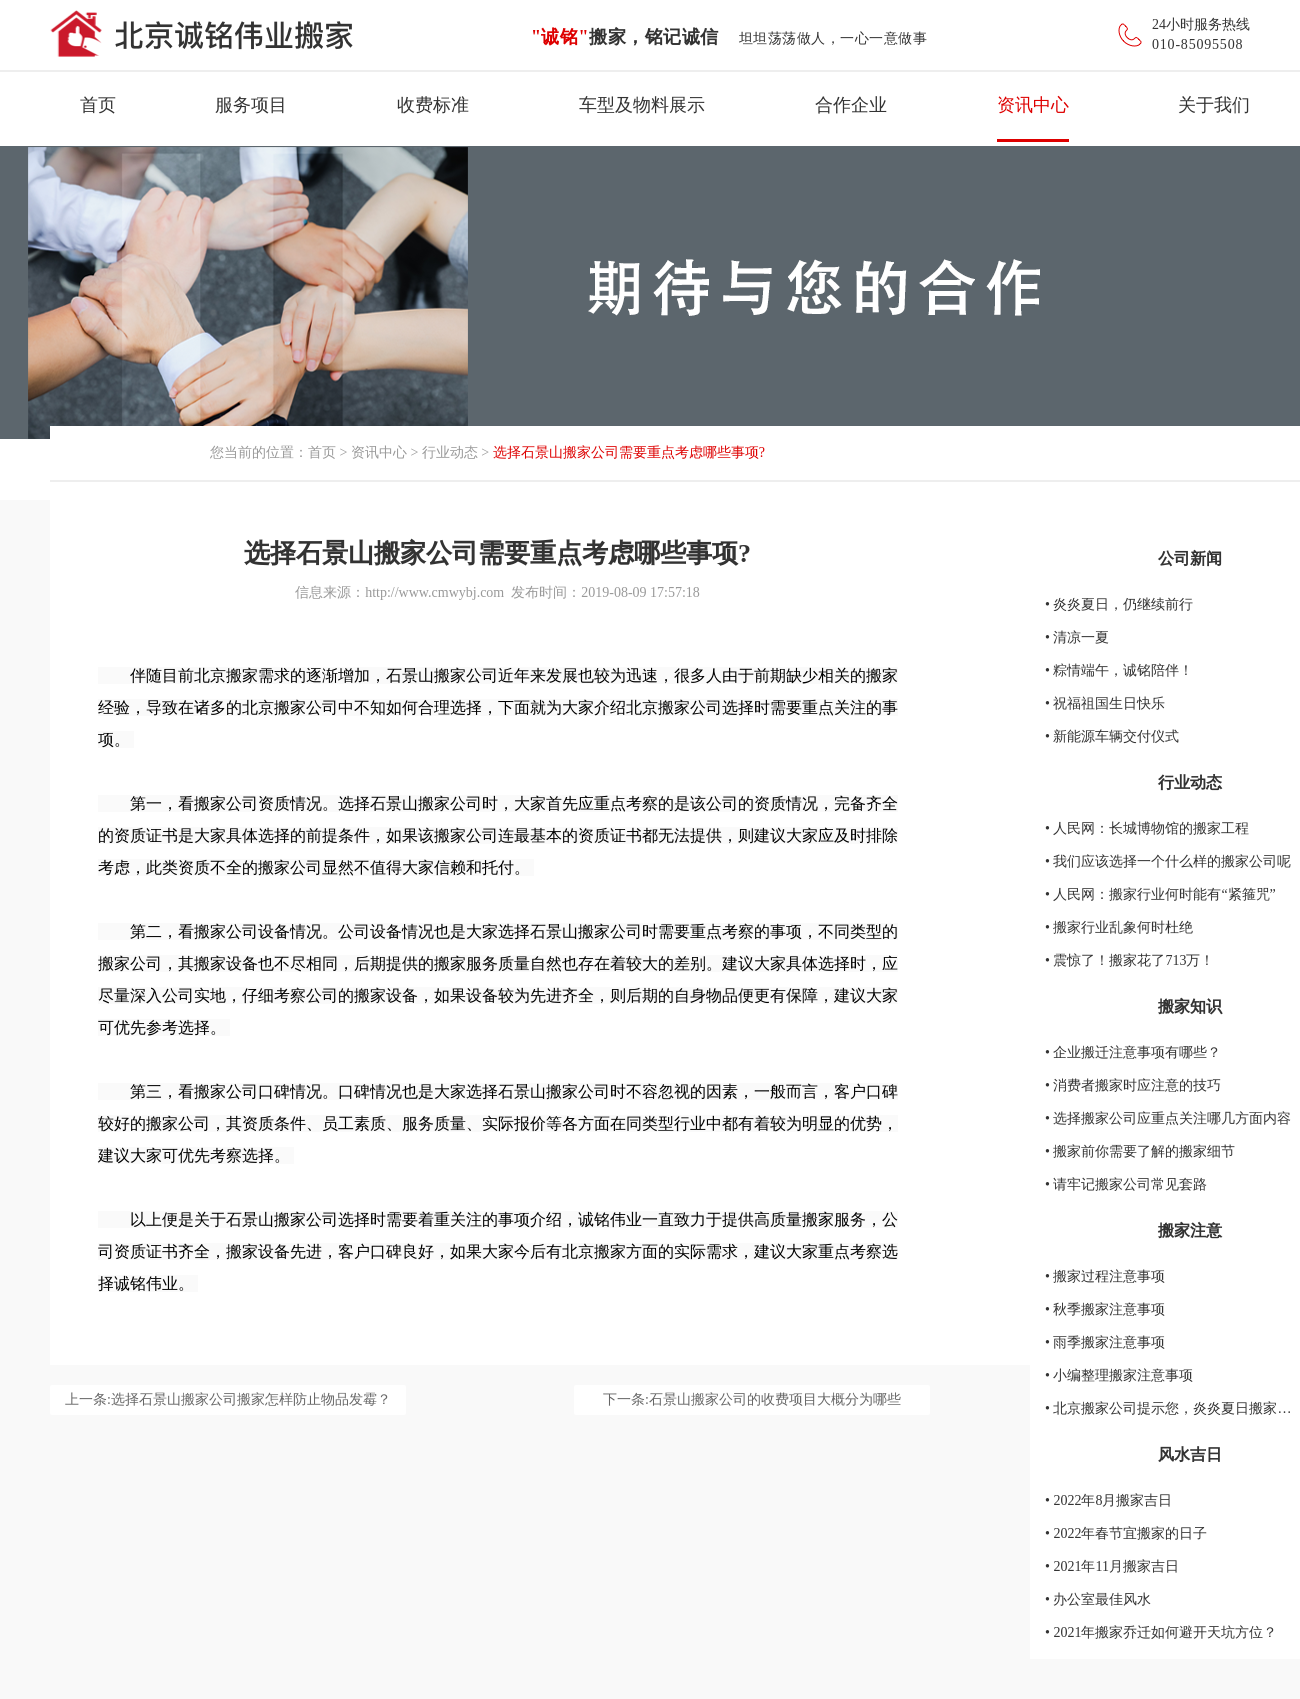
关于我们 (1214, 105)
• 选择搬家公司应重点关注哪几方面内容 (1168, 1118)
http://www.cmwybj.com (434, 592)
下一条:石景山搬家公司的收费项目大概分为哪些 (752, 1399)
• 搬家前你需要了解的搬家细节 (1140, 1151)
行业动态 (450, 452)
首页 (98, 105)
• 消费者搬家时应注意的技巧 (1133, 1085)
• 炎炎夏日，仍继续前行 (1119, 604)
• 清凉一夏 (1077, 637)
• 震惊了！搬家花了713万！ (1129, 960)
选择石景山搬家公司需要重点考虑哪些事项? (629, 452)
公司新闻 (1190, 558)
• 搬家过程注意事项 (1105, 1276)
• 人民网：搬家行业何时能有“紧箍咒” (1160, 894)
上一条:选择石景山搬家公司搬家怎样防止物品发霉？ (228, 1399)
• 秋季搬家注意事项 (1105, 1309)
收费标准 (433, 105)
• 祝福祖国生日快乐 (1105, 703)
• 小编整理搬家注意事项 (1119, 1375)
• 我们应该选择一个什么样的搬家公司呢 (1168, 861)
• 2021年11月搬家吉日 (1112, 1566)
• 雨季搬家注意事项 (1105, 1342)
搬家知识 (1190, 1006)
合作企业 (851, 105)
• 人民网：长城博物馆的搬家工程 (1147, 828)
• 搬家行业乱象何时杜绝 (1119, 927)
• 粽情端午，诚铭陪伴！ (1119, 670)
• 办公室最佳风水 (1098, 1599)
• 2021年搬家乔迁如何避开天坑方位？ (1161, 1632)
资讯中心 (1033, 105)
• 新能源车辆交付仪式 (1112, 736)
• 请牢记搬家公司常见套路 (1126, 1184)
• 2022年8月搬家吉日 (1108, 1500)
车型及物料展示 (642, 105)
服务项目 (251, 105)
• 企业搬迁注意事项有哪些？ (1133, 1052)
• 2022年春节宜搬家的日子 (1126, 1533)
